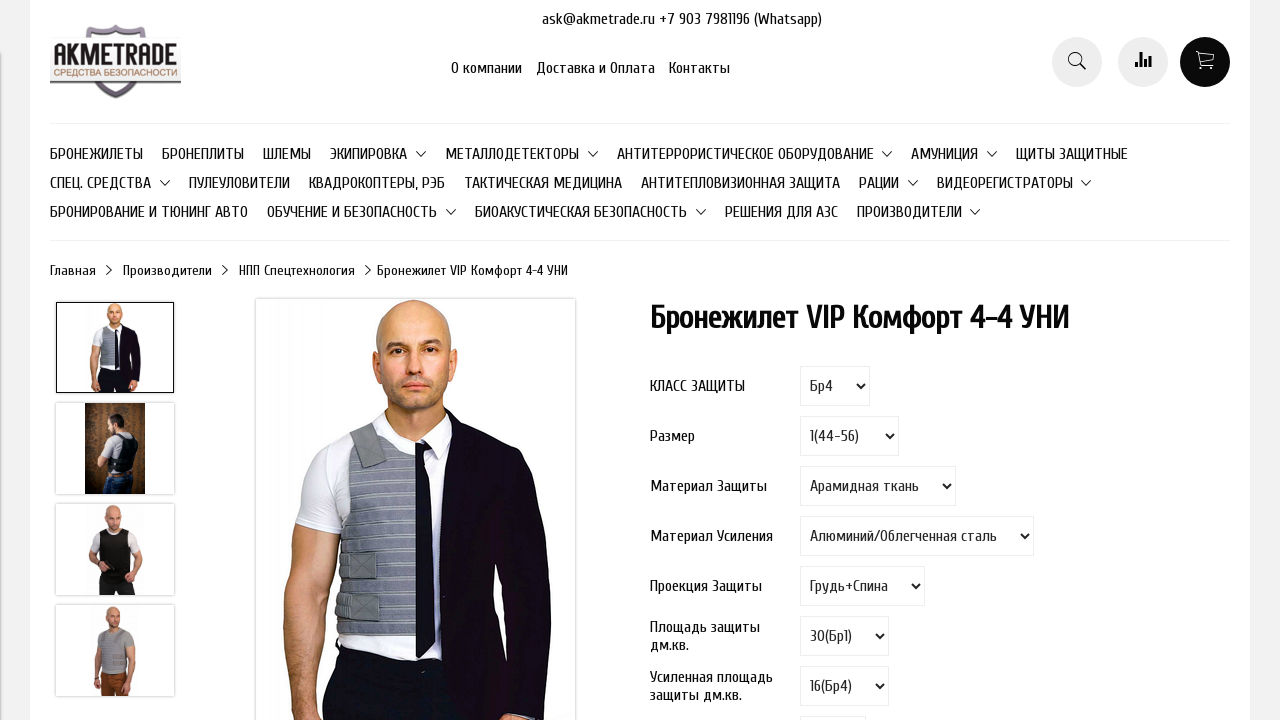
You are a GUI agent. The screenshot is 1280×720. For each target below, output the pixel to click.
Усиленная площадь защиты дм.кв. (711, 686)
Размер (672, 436)
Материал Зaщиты (708, 486)
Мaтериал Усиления (711, 536)
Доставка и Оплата (595, 68)
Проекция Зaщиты (706, 586)
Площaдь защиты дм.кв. (705, 636)
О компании (486, 68)
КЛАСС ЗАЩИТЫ (697, 386)
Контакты (699, 68)
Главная (73, 270)
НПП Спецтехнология (297, 270)
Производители (167, 270)
